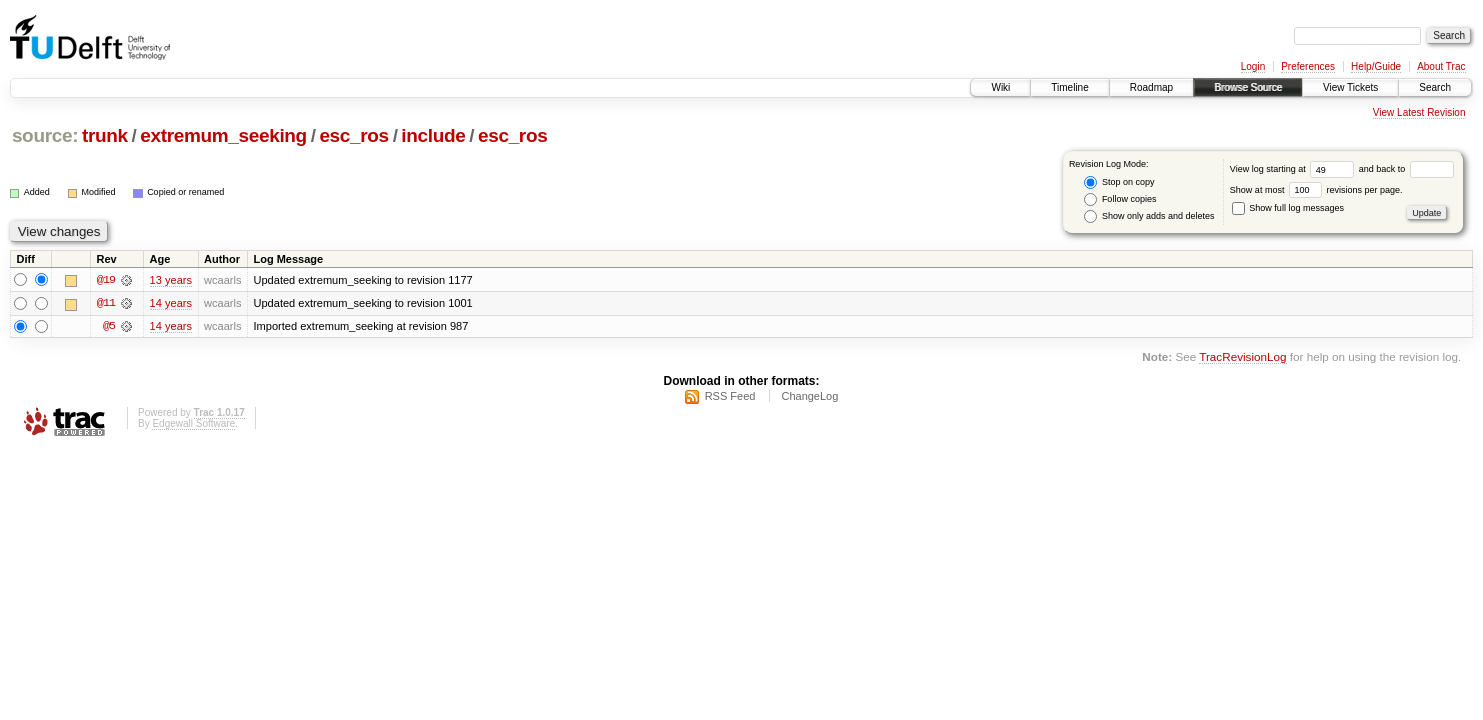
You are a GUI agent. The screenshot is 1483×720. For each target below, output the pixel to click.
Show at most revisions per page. (1316, 190)
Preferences (1308, 66)
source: (45, 135)
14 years (171, 304)
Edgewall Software (193, 426)
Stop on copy (1119, 182)
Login (1253, 66)
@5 (109, 328)
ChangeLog (809, 399)
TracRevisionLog (1242, 358)
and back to (1406, 169)
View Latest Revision (1419, 112)
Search (1435, 87)
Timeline (1069, 87)
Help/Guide (1376, 66)
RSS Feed (730, 399)
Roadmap (1151, 87)
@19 (106, 280)
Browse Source (1248, 87)
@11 (106, 304)
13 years (171, 280)
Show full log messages (1288, 208)
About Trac (1441, 66)
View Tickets (1350, 87)
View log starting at (1294, 169)
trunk (105, 135)
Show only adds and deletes (1149, 216)
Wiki (1000, 87)
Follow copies (1120, 199)
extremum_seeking (223, 135)
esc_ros (353, 135)
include (433, 135)
